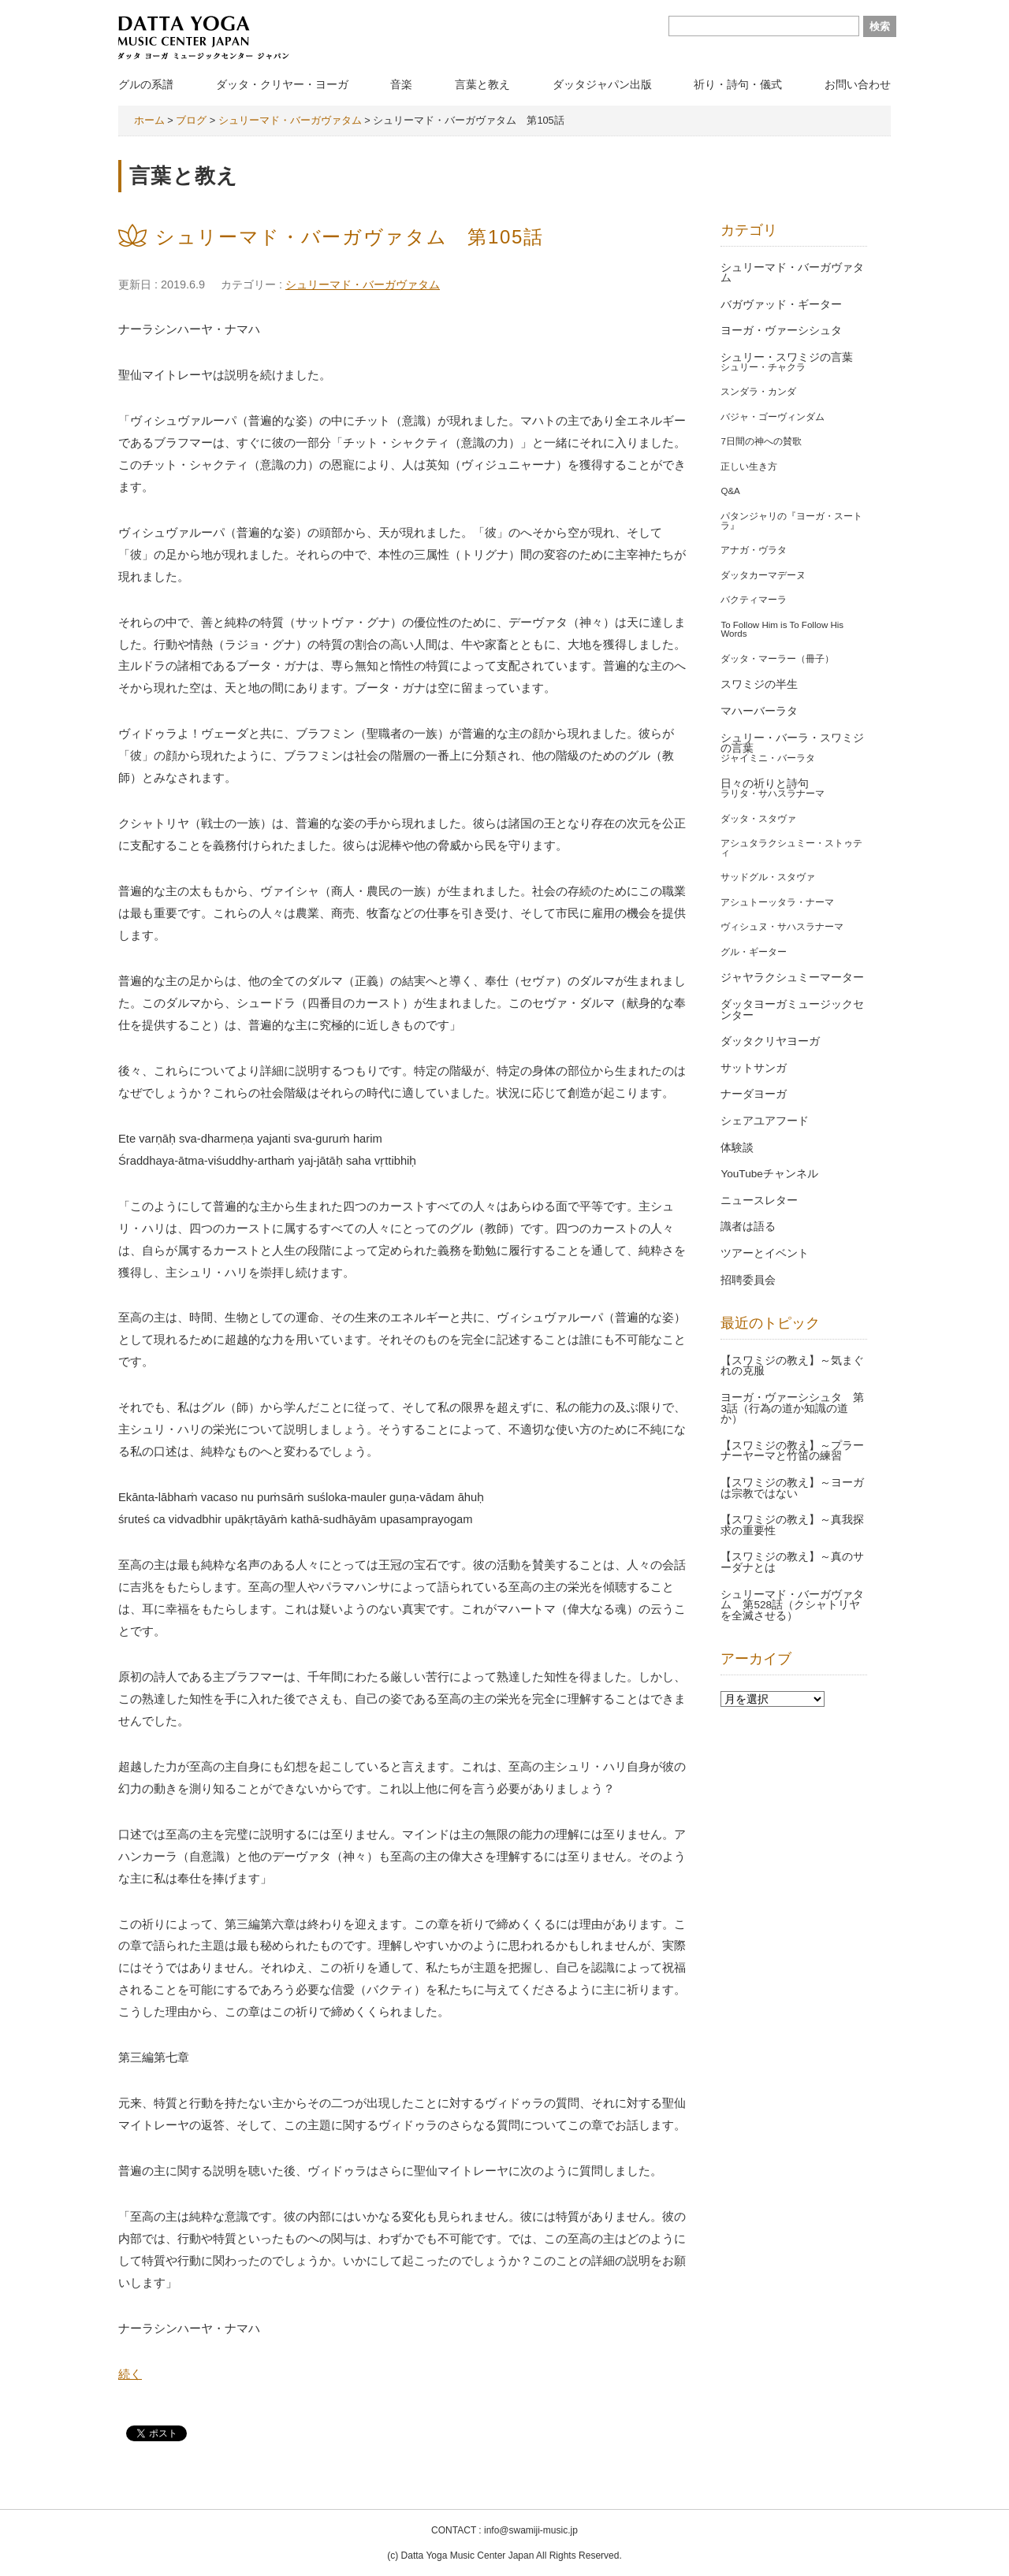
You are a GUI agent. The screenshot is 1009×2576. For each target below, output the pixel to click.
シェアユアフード (764, 1121)
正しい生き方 (748, 466)
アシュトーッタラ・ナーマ (777, 902)
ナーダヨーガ (753, 1094)
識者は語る (748, 1226)
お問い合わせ (858, 84)
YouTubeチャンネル (768, 1174)
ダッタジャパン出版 (602, 84)
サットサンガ (753, 1068)
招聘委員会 (748, 1280)
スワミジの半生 (759, 684)
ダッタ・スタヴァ (758, 818)
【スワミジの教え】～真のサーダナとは (792, 1562)
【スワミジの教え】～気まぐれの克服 (792, 1366)
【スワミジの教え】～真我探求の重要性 (792, 1525)
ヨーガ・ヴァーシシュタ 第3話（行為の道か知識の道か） (792, 1408)
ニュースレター (759, 1200)
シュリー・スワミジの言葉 (786, 357)
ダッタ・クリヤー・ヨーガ (282, 84)
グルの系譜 (145, 84)
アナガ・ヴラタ (753, 550)
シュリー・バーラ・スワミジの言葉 (792, 743)
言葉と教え (482, 84)
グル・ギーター (753, 952)
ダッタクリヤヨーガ (770, 1041)
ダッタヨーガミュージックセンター (792, 1009)
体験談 (737, 1148)
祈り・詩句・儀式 (738, 84)
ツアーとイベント (764, 1253)
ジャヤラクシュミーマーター (792, 977)
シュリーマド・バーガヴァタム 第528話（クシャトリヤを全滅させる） (792, 1605)
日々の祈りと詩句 (764, 784)
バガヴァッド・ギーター (781, 304)
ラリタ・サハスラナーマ (772, 793)
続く (130, 2374)
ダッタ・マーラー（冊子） (777, 659)
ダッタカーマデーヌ (763, 575)
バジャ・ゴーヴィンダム (772, 417)
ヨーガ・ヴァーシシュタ (781, 330)
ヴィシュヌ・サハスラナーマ (781, 926)
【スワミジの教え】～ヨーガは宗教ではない (792, 1488)
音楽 (401, 84)
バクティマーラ (753, 599)
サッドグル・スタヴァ (767, 877)
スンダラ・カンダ (758, 391)
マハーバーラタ (759, 711)
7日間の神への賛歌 (760, 441)
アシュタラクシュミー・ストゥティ (791, 847)
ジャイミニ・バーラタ (767, 758)
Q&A (729, 491)
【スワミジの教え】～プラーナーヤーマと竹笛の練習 (792, 1451)
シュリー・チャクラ (763, 367)
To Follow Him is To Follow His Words (781, 629)
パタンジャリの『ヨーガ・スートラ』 (791, 520)
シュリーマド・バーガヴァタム (362, 284)
